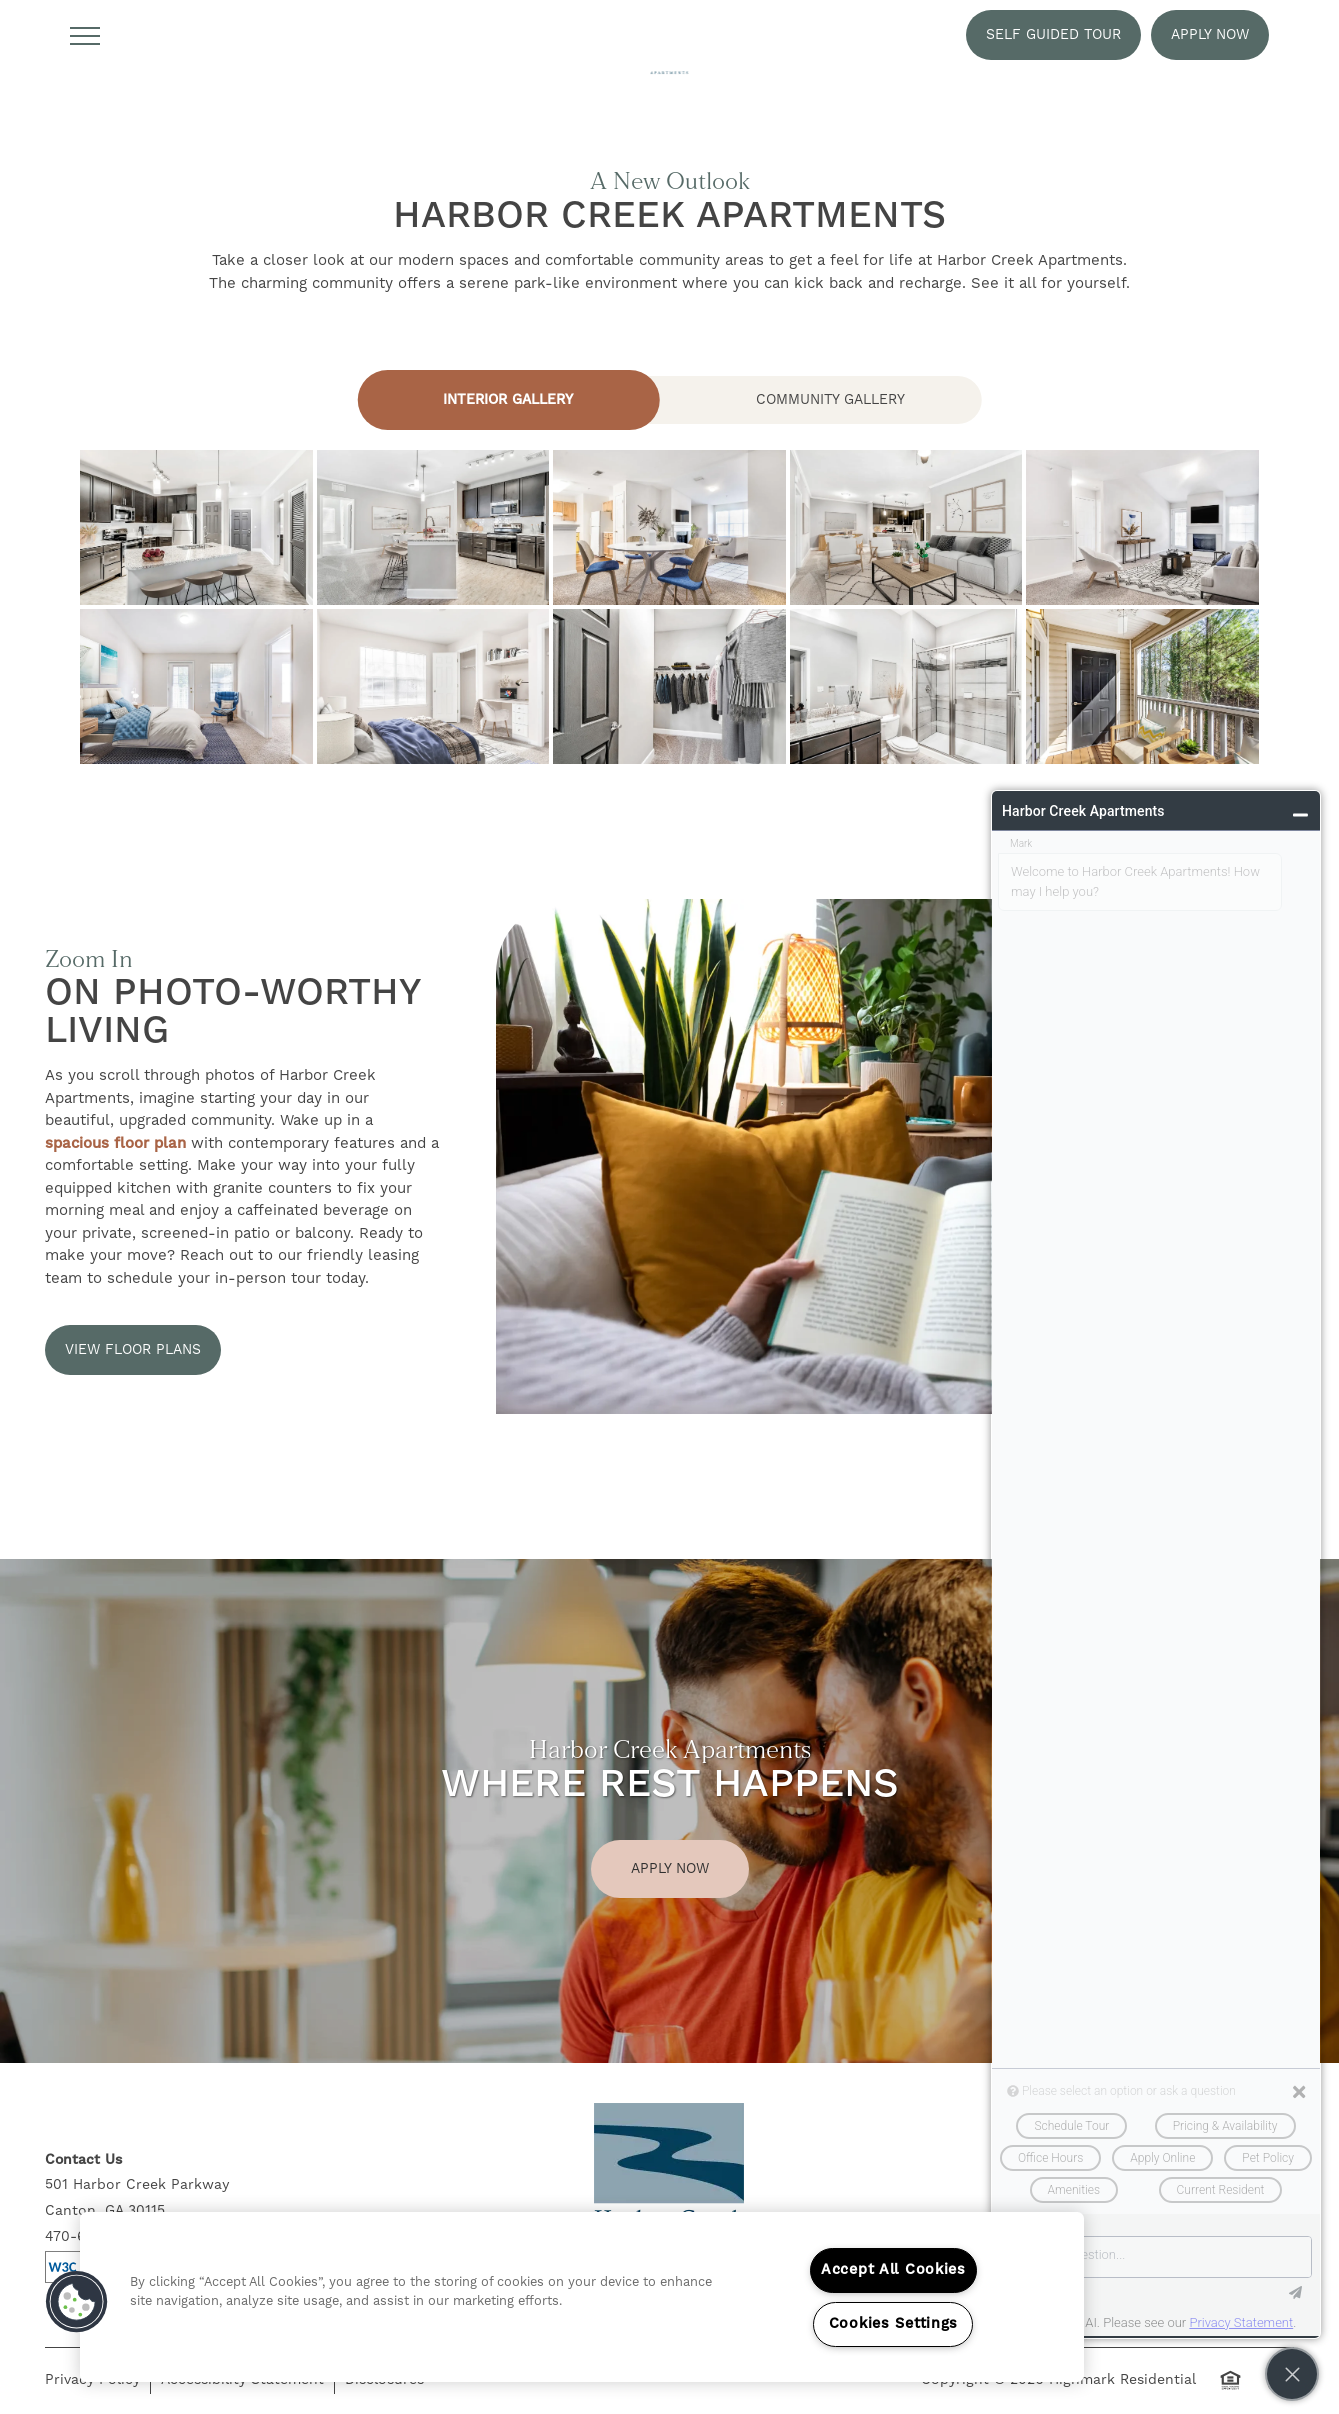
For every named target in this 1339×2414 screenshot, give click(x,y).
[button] (1053, 35)
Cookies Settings (894, 2324)
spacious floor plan (115, 1143)
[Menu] (85, 35)
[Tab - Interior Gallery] (508, 400)
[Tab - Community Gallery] (831, 400)
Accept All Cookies (893, 2270)
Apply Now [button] (670, 1869)
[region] (582, 2297)
